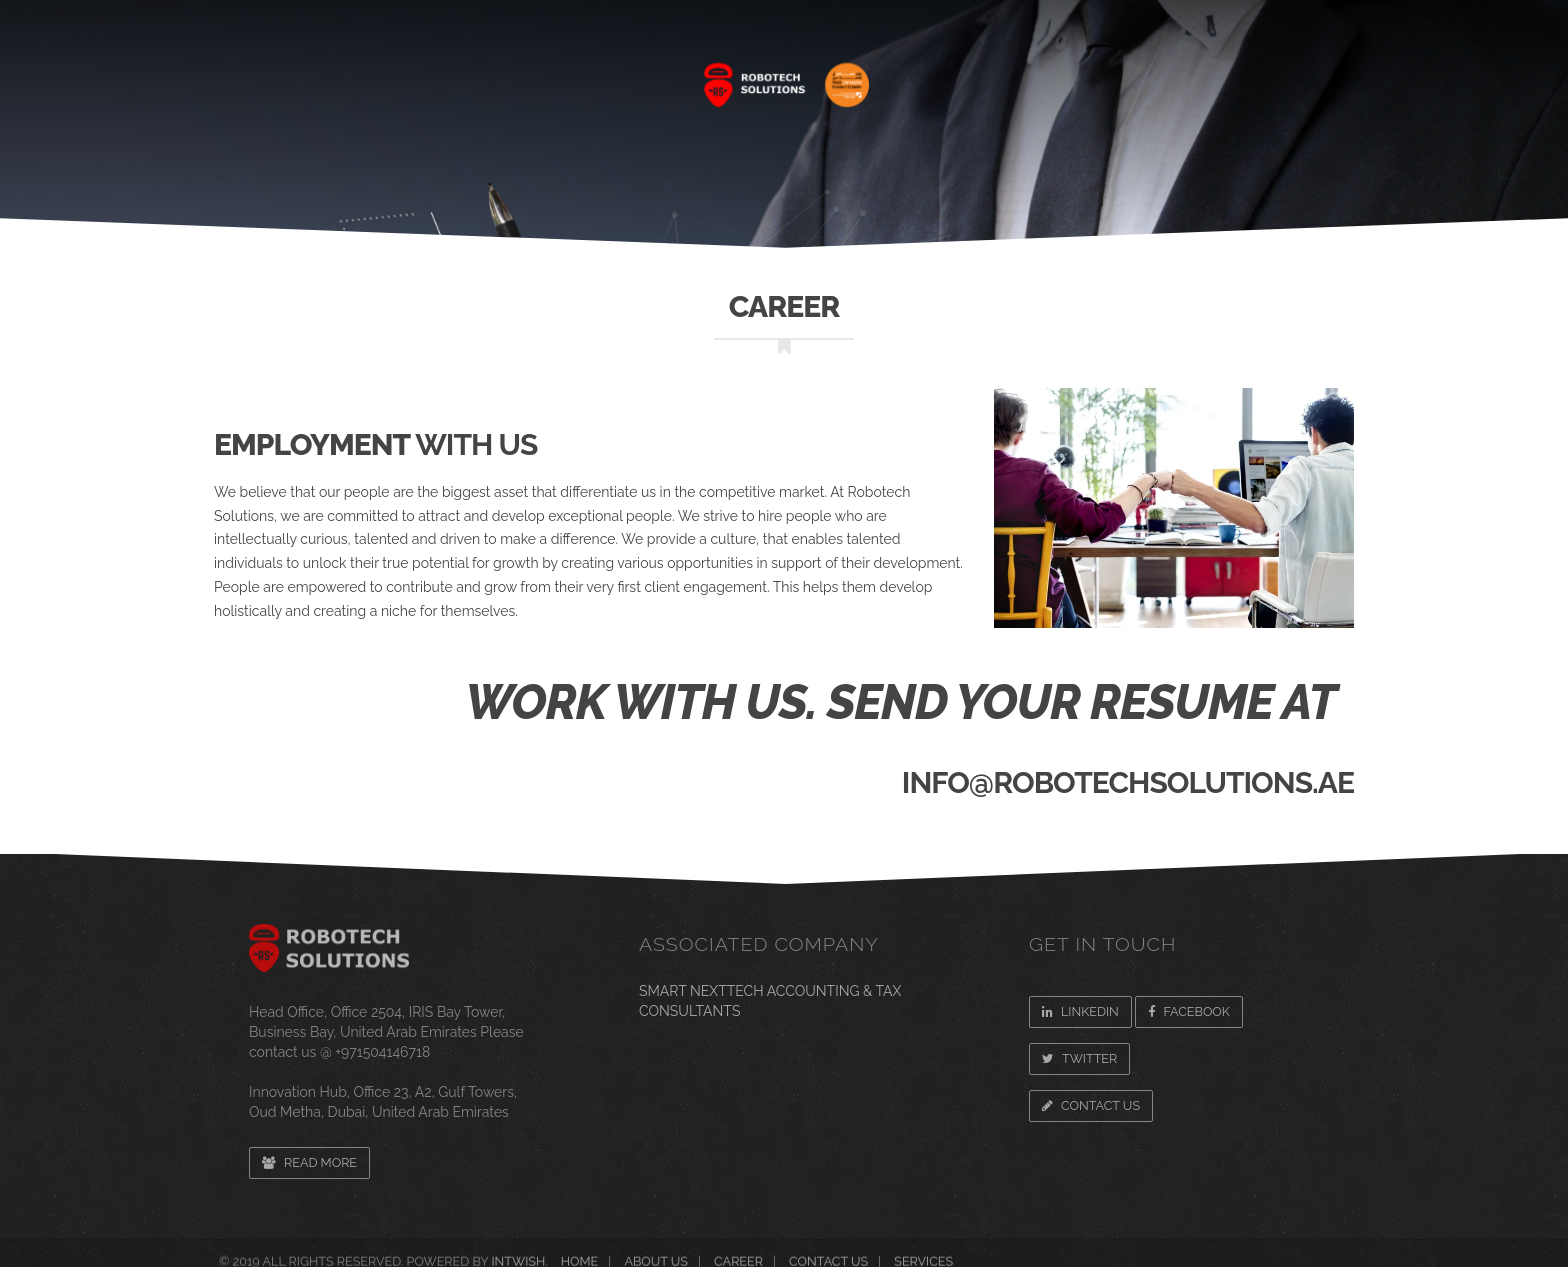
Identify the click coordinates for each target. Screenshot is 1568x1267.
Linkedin (1080, 1011)
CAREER (1022, 75)
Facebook (1189, 1011)
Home (313, 75)
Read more (309, 1162)
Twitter (1079, 1058)
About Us (418, 75)
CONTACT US (1281, 75)
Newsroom (1142, 75)
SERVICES (539, 75)
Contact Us (1091, 1105)
